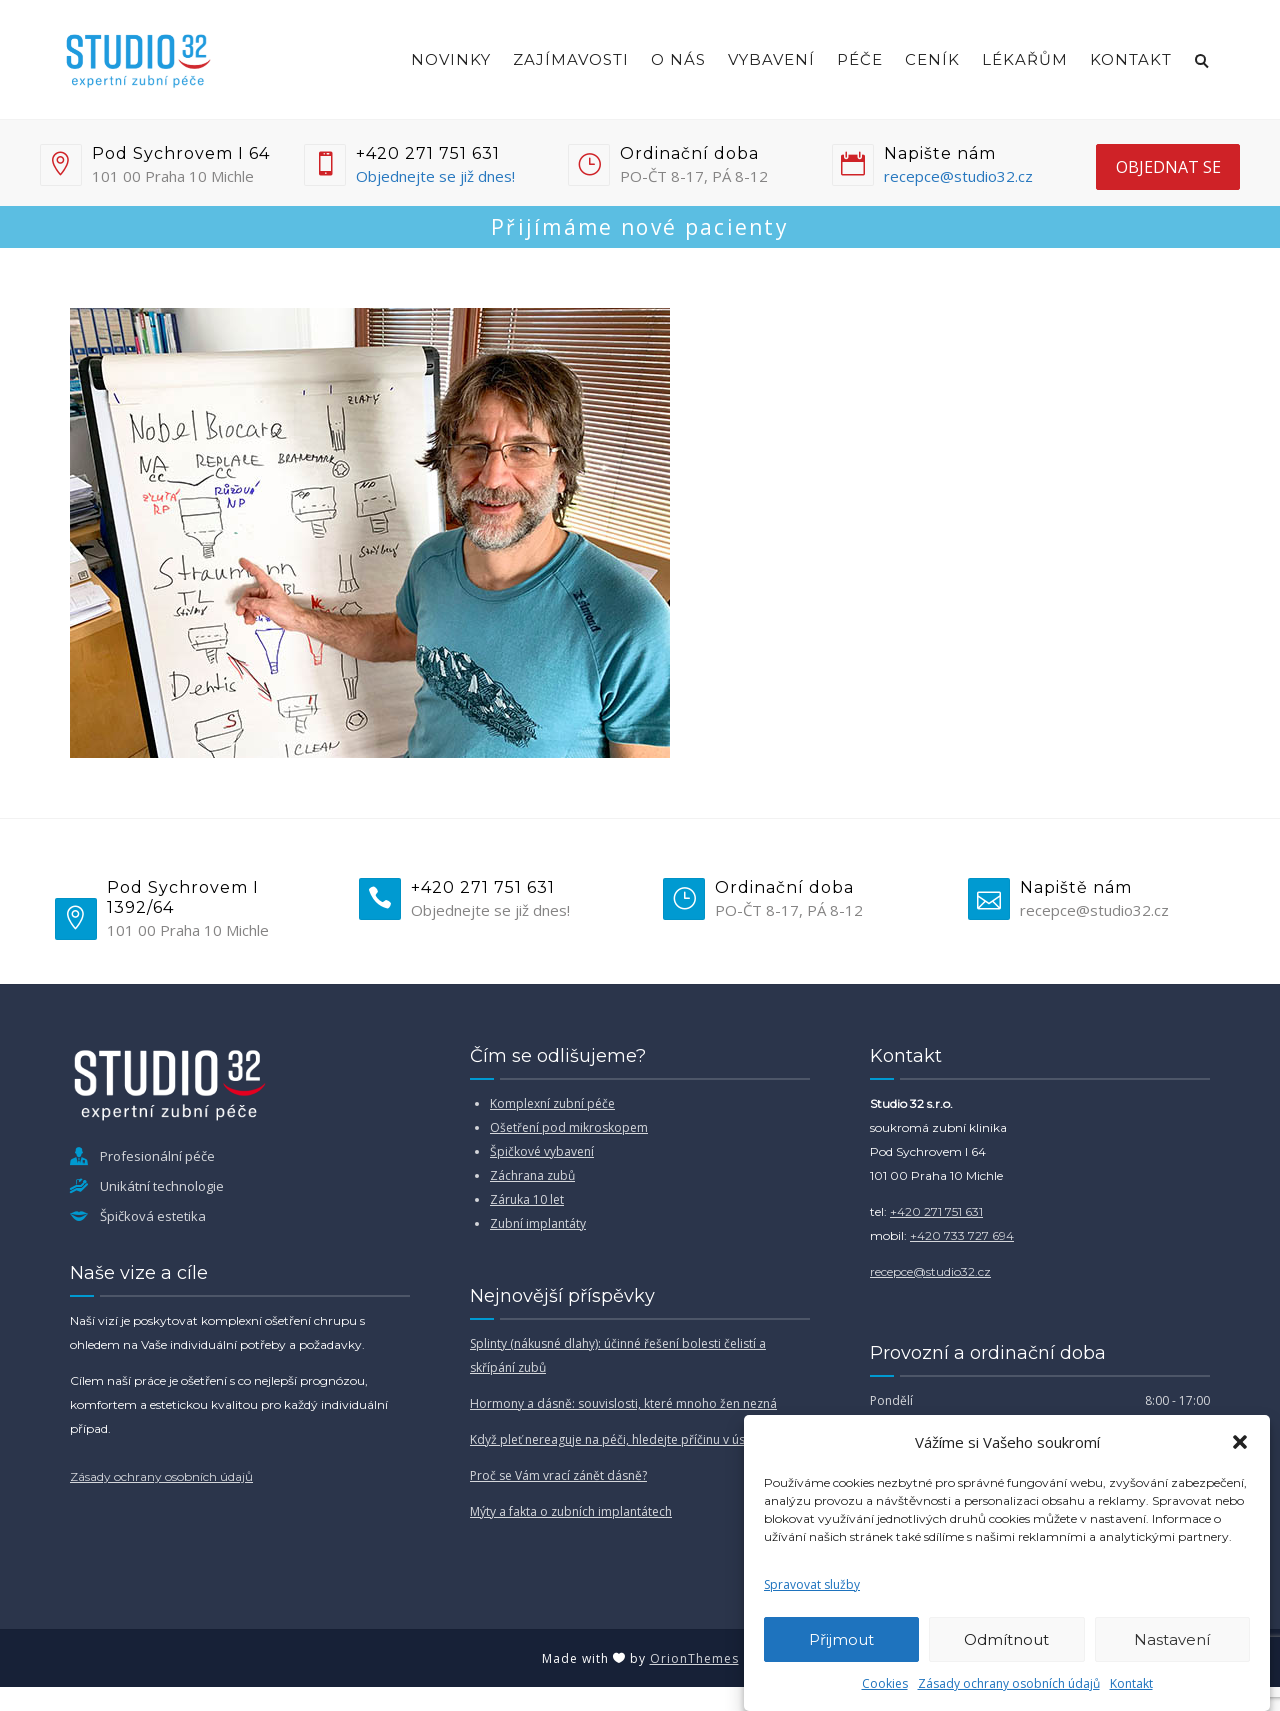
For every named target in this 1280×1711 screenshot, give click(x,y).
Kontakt (1131, 1683)
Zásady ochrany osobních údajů (1009, 1683)
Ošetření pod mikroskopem (569, 1127)
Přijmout (841, 1639)
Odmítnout (1006, 1639)
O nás (678, 59)
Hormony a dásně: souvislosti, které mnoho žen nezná (623, 1403)
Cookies (885, 1683)
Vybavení (771, 59)
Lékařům (1025, 59)
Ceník (932, 59)
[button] (1240, 1442)
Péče (860, 59)
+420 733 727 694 (962, 1235)
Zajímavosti (571, 59)
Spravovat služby (812, 1584)
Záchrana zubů (532, 1175)
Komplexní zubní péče (552, 1103)
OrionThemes (694, 1658)
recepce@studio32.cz (958, 176)
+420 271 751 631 (936, 1211)
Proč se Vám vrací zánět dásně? (558, 1475)
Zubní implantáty (538, 1223)
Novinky (451, 59)
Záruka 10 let (527, 1199)
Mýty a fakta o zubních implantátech (571, 1511)
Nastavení (1172, 1639)
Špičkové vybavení (542, 1151)
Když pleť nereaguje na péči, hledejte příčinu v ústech (619, 1439)
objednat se (1168, 167)
